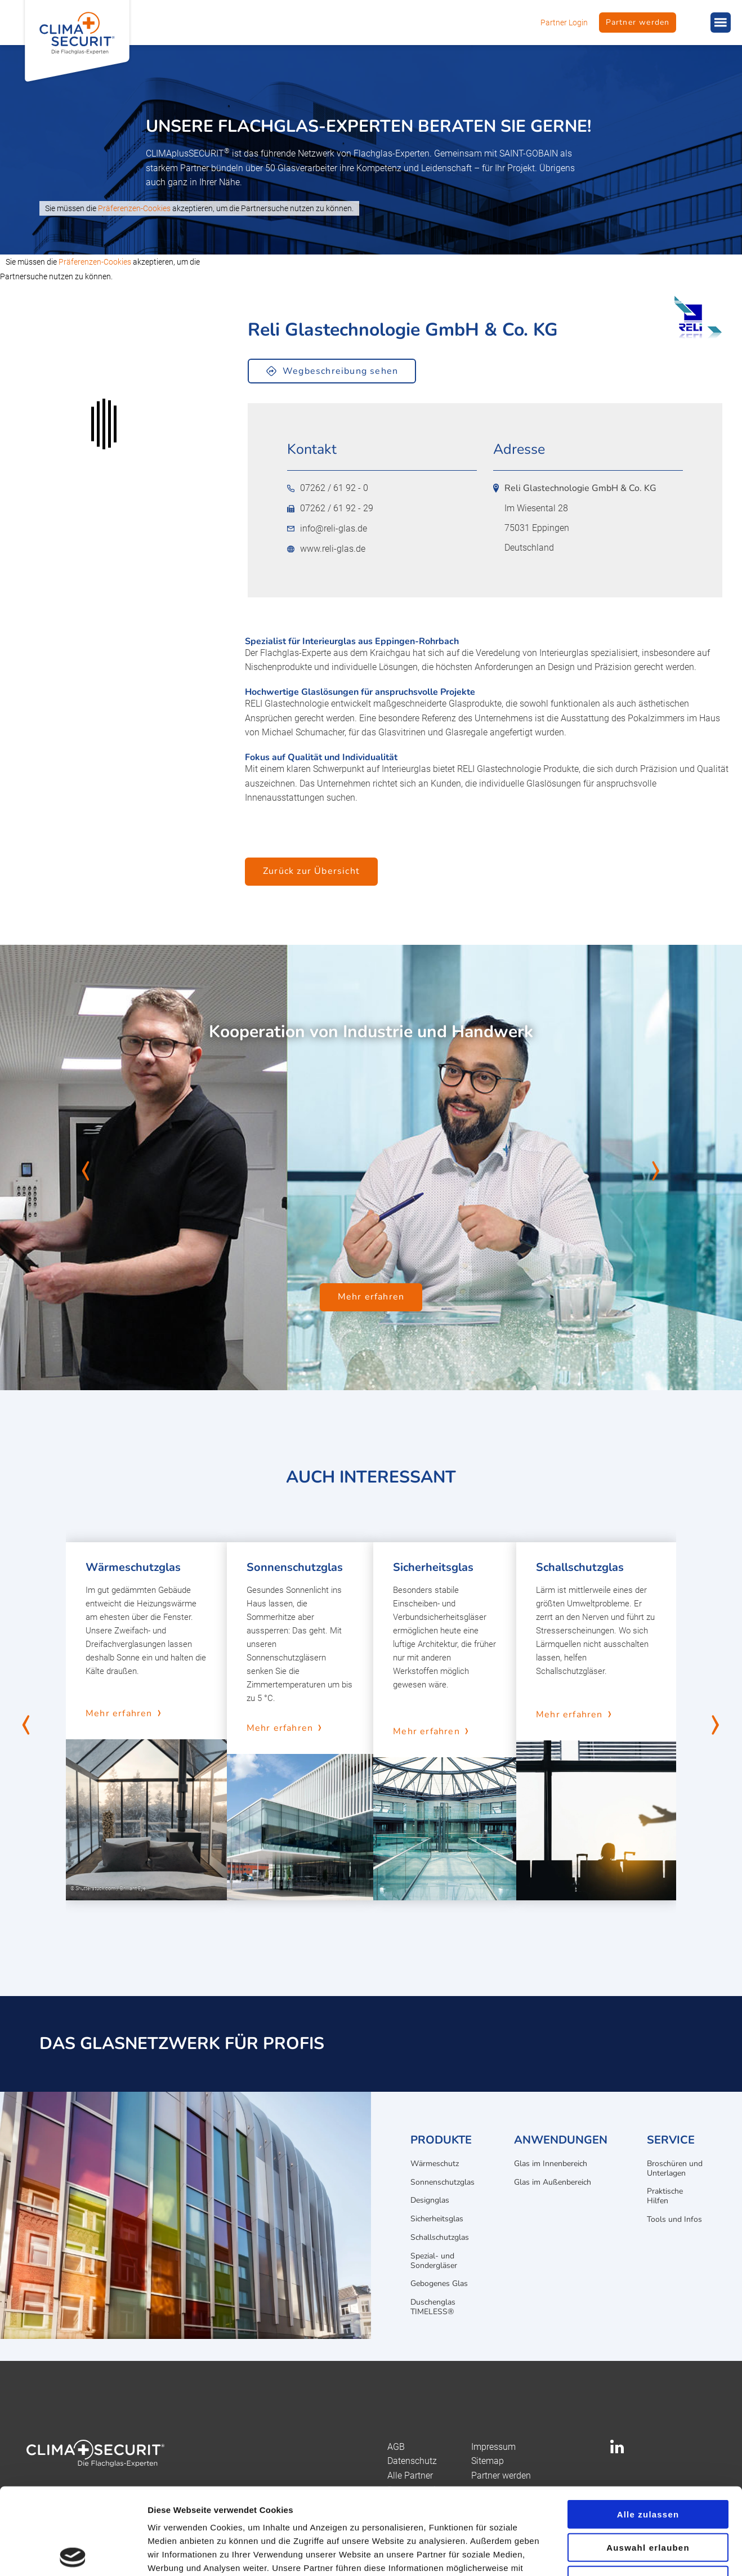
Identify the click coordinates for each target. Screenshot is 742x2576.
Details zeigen (598, 2554)
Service (671, 2140)
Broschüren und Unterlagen (675, 2168)
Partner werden (638, 22)
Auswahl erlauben (648, 2461)
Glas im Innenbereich (550, 2163)
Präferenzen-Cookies (134, 208)
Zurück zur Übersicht (311, 871)
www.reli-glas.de (326, 548)
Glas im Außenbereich (552, 2182)
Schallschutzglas (439, 2237)
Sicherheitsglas (436, 2218)
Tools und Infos (674, 2219)
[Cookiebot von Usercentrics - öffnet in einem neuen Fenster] (73, 2554)
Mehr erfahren (371, 1297)
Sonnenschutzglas (442, 2182)
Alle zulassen (648, 2427)
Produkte (441, 2140)
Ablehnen (648, 2493)
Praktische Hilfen (665, 2196)
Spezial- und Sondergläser (433, 2261)
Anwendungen (560, 2140)
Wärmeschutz (434, 2163)
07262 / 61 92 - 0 (327, 488)
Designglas (429, 2200)
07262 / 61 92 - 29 (330, 508)
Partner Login (564, 22)
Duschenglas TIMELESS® (432, 2307)
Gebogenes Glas (439, 2283)
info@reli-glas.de (327, 528)
